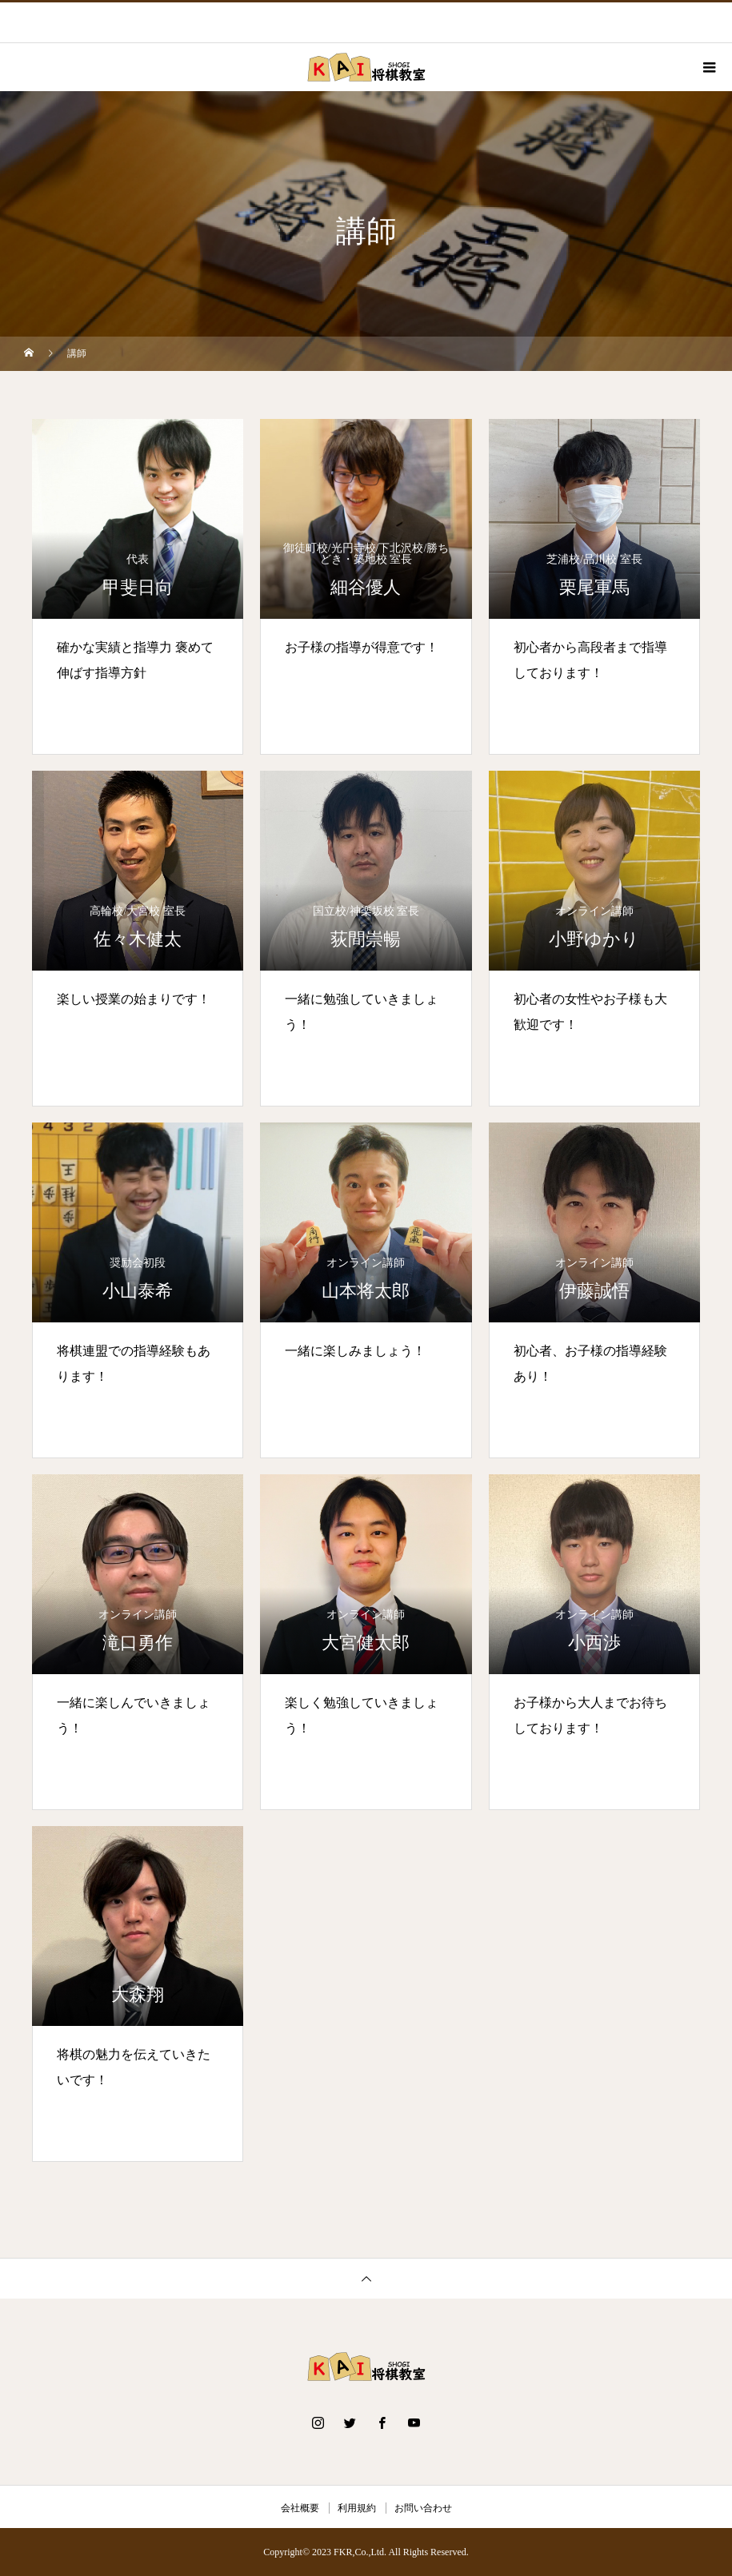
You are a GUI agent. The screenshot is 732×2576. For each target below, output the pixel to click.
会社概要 (300, 2508)
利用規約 (357, 2508)
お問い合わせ (423, 2508)
